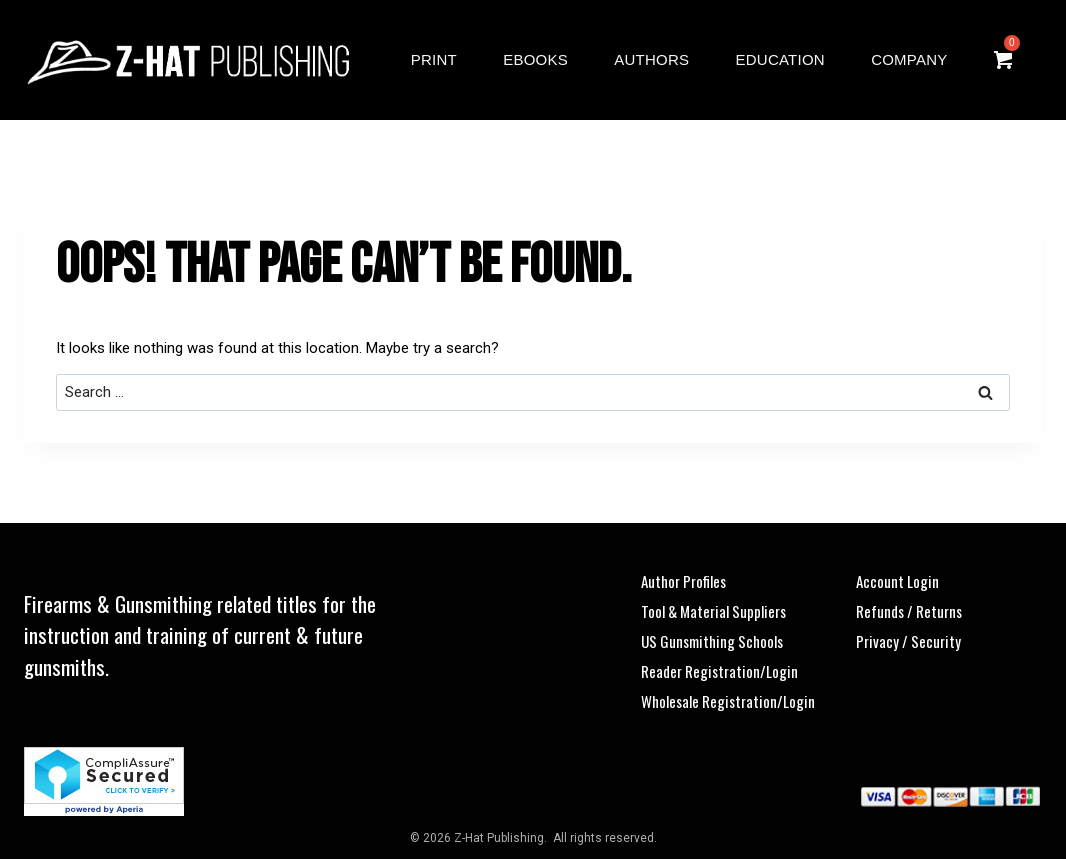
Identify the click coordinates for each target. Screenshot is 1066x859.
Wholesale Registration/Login (728, 701)
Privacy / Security (908, 641)
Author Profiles (683, 581)
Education (780, 59)
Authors (651, 59)
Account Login (897, 581)
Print (434, 59)
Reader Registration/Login (719, 671)
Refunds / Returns (909, 611)
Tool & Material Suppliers (713, 611)
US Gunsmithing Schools (712, 641)
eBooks (535, 59)
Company (909, 59)
